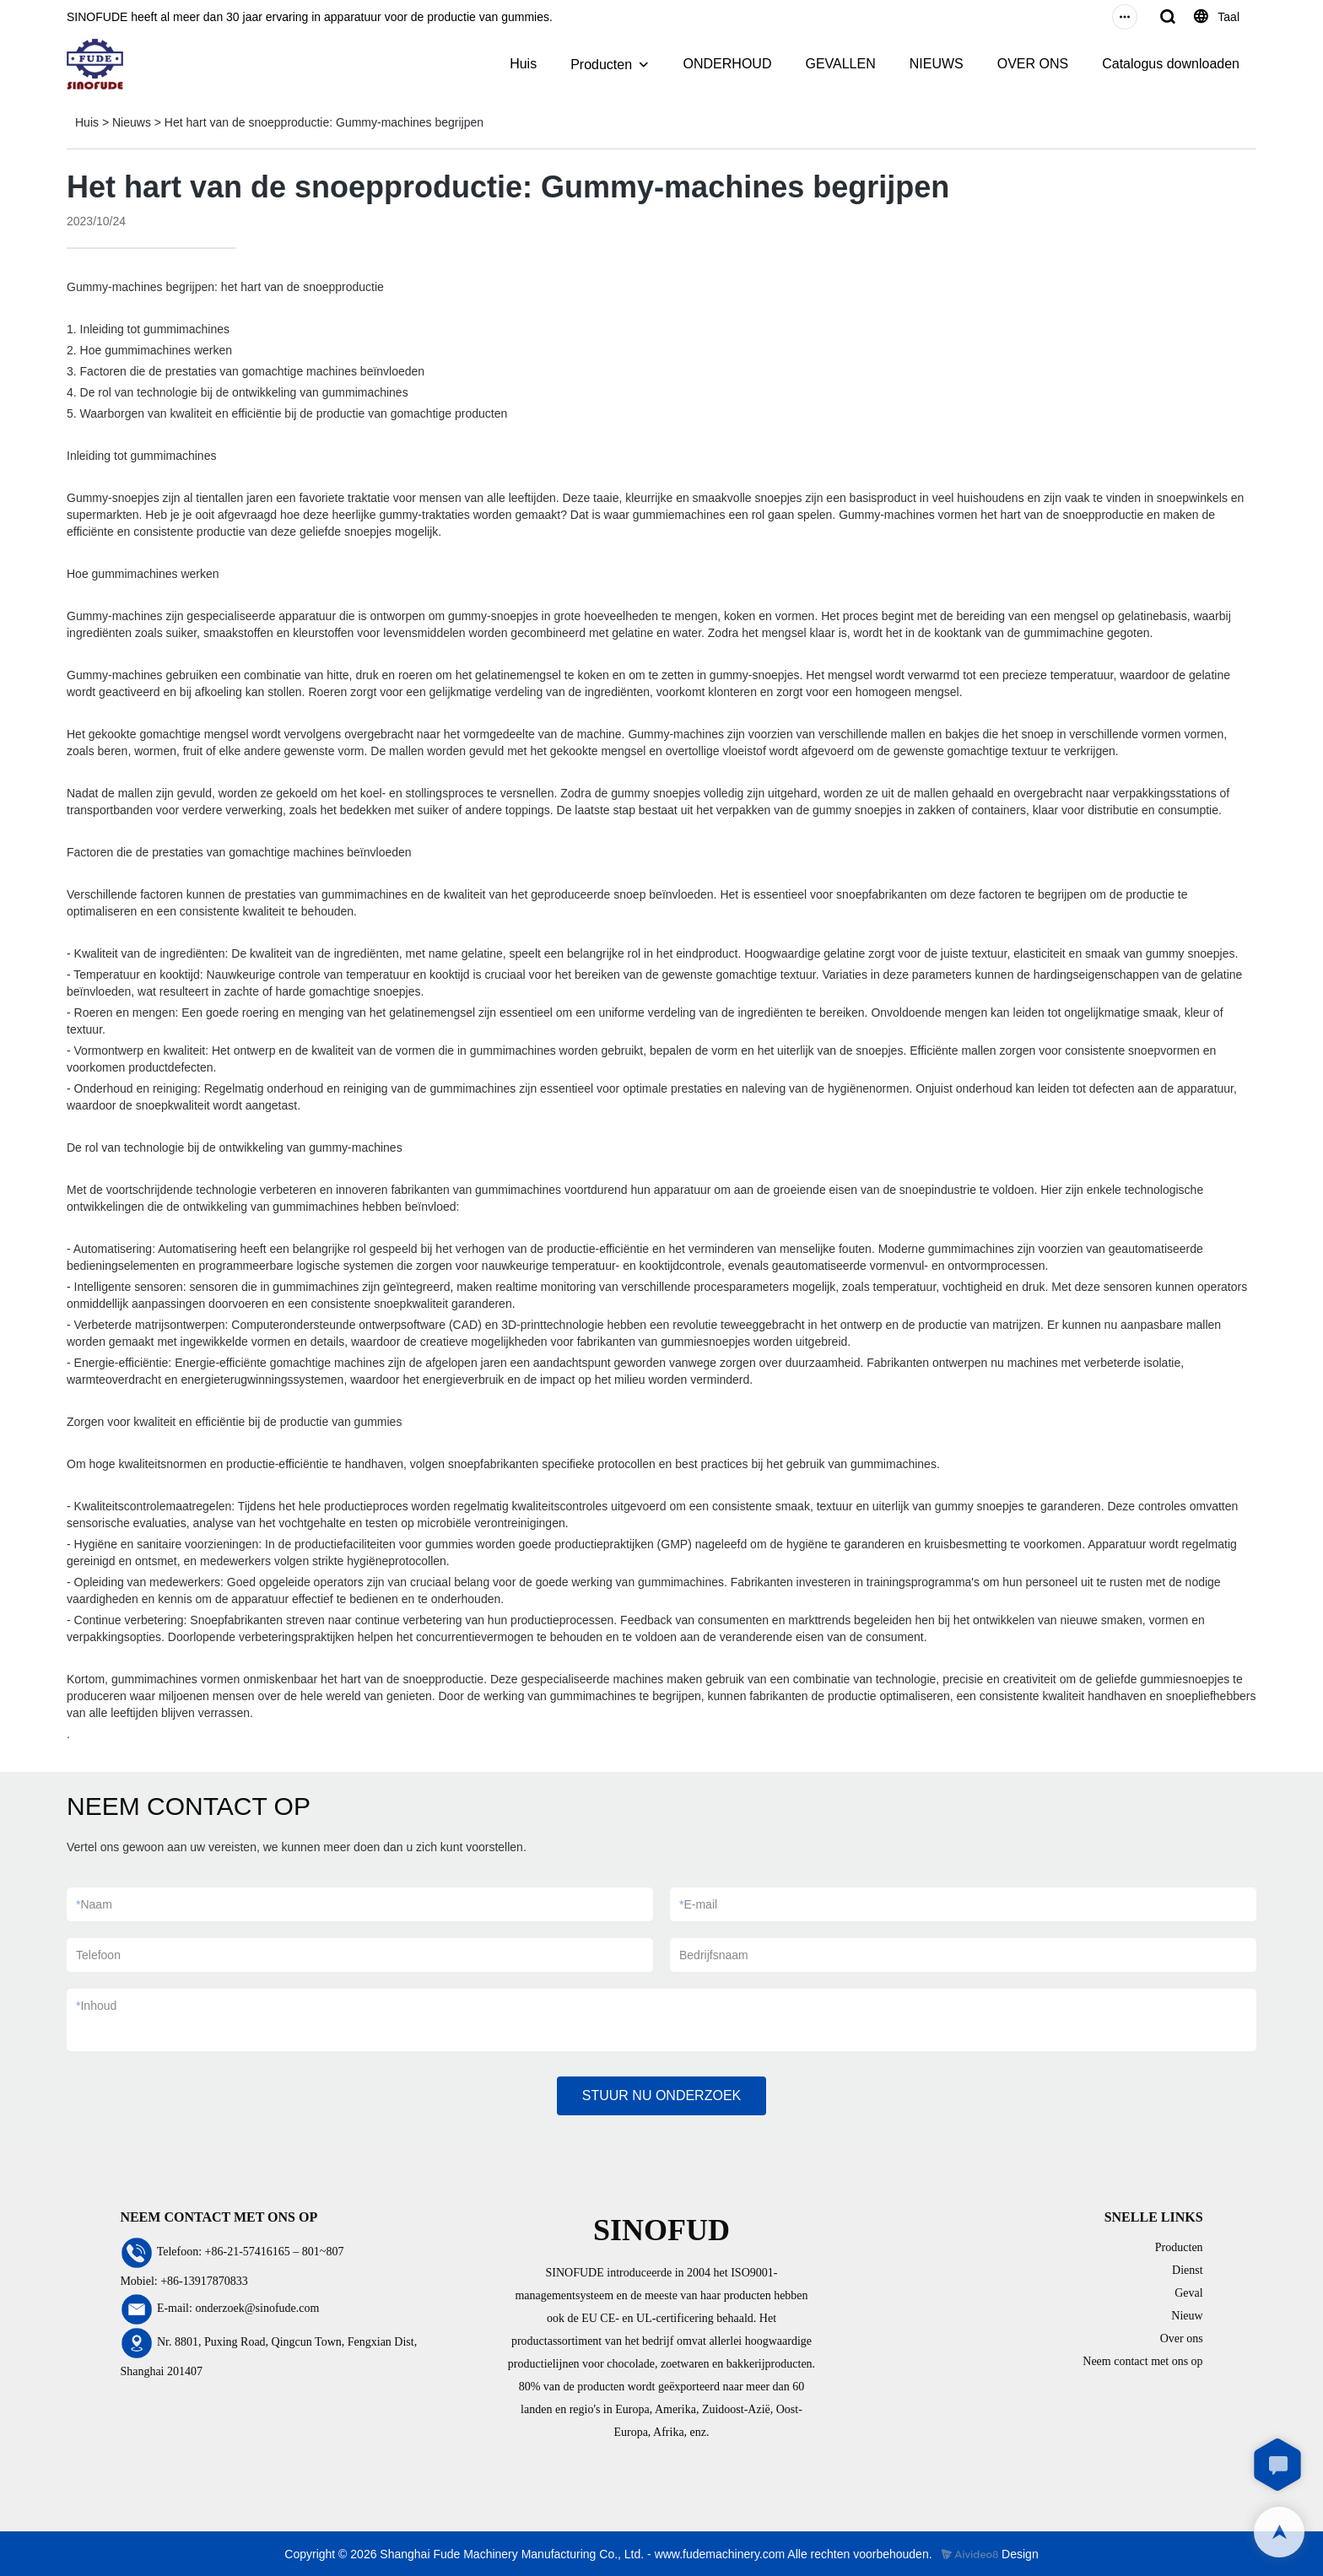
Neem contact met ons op (1142, 2361)
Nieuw (1186, 2315)
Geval (1188, 2293)
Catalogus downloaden (1170, 64)
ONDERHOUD (727, 64)
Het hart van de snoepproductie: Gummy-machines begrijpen (324, 122)
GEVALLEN (840, 64)
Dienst (1187, 2270)
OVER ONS (1032, 64)
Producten (601, 64)
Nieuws (131, 122)
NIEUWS (937, 64)
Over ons (1181, 2338)
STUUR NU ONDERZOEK (661, 2095)
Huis (523, 64)
